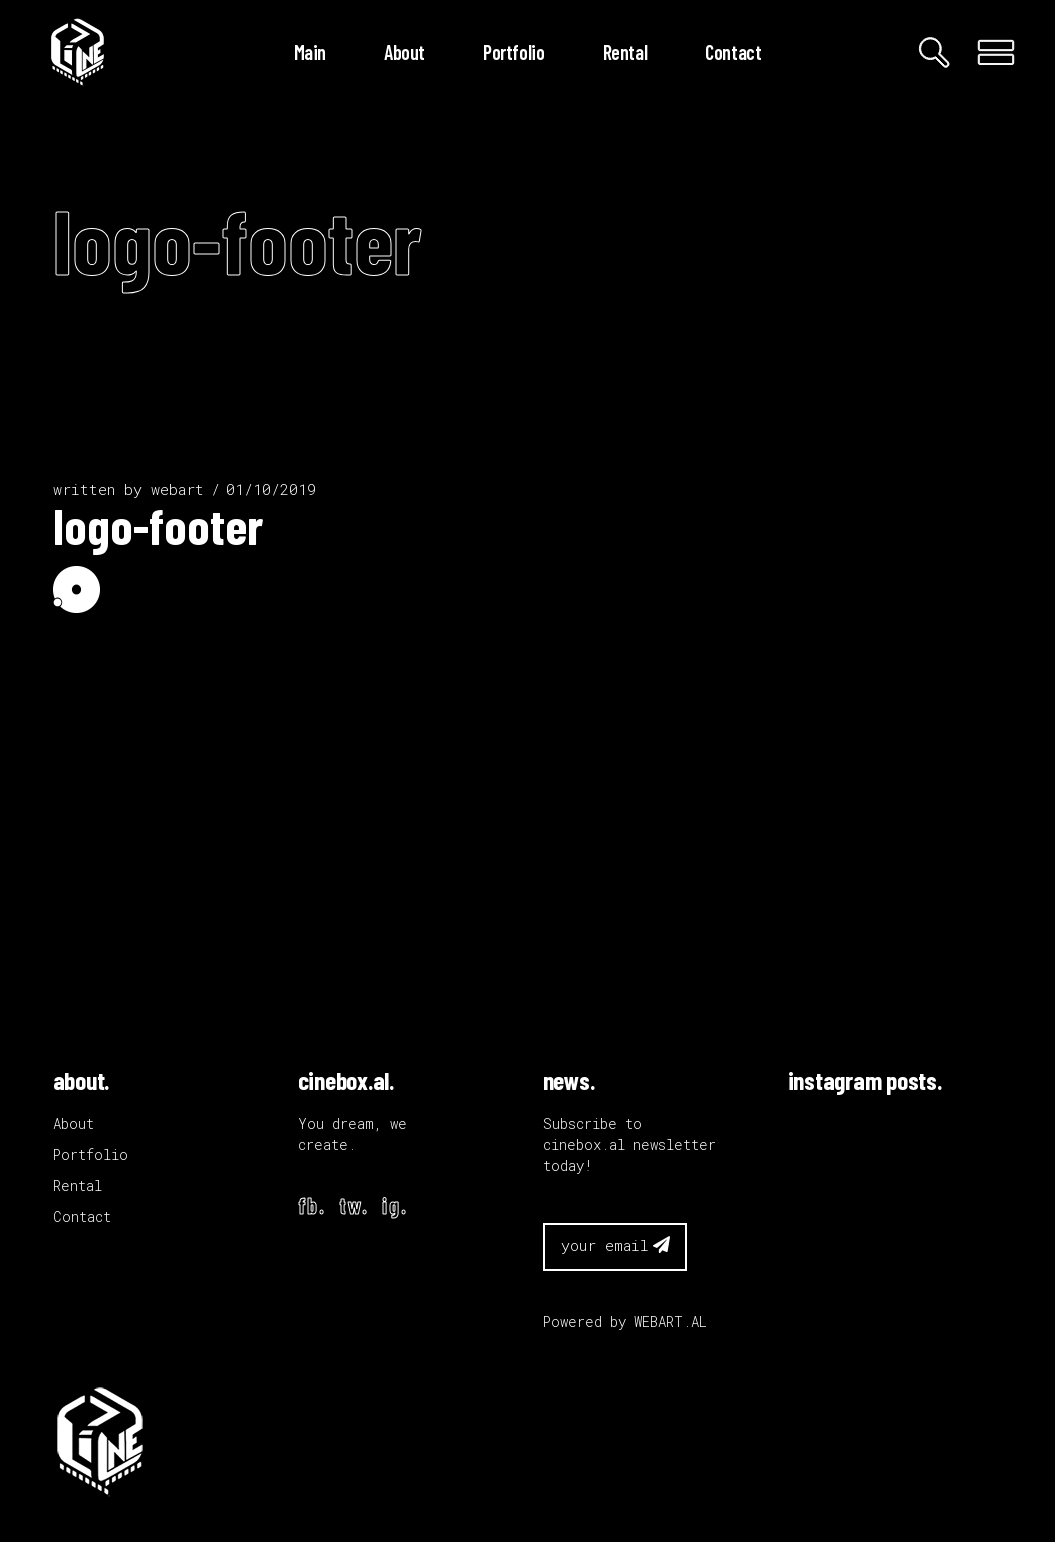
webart (177, 489)
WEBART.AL (670, 1321)
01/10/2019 (271, 489)
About (73, 1123)
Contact (82, 1216)
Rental (77, 1185)
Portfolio (90, 1154)
